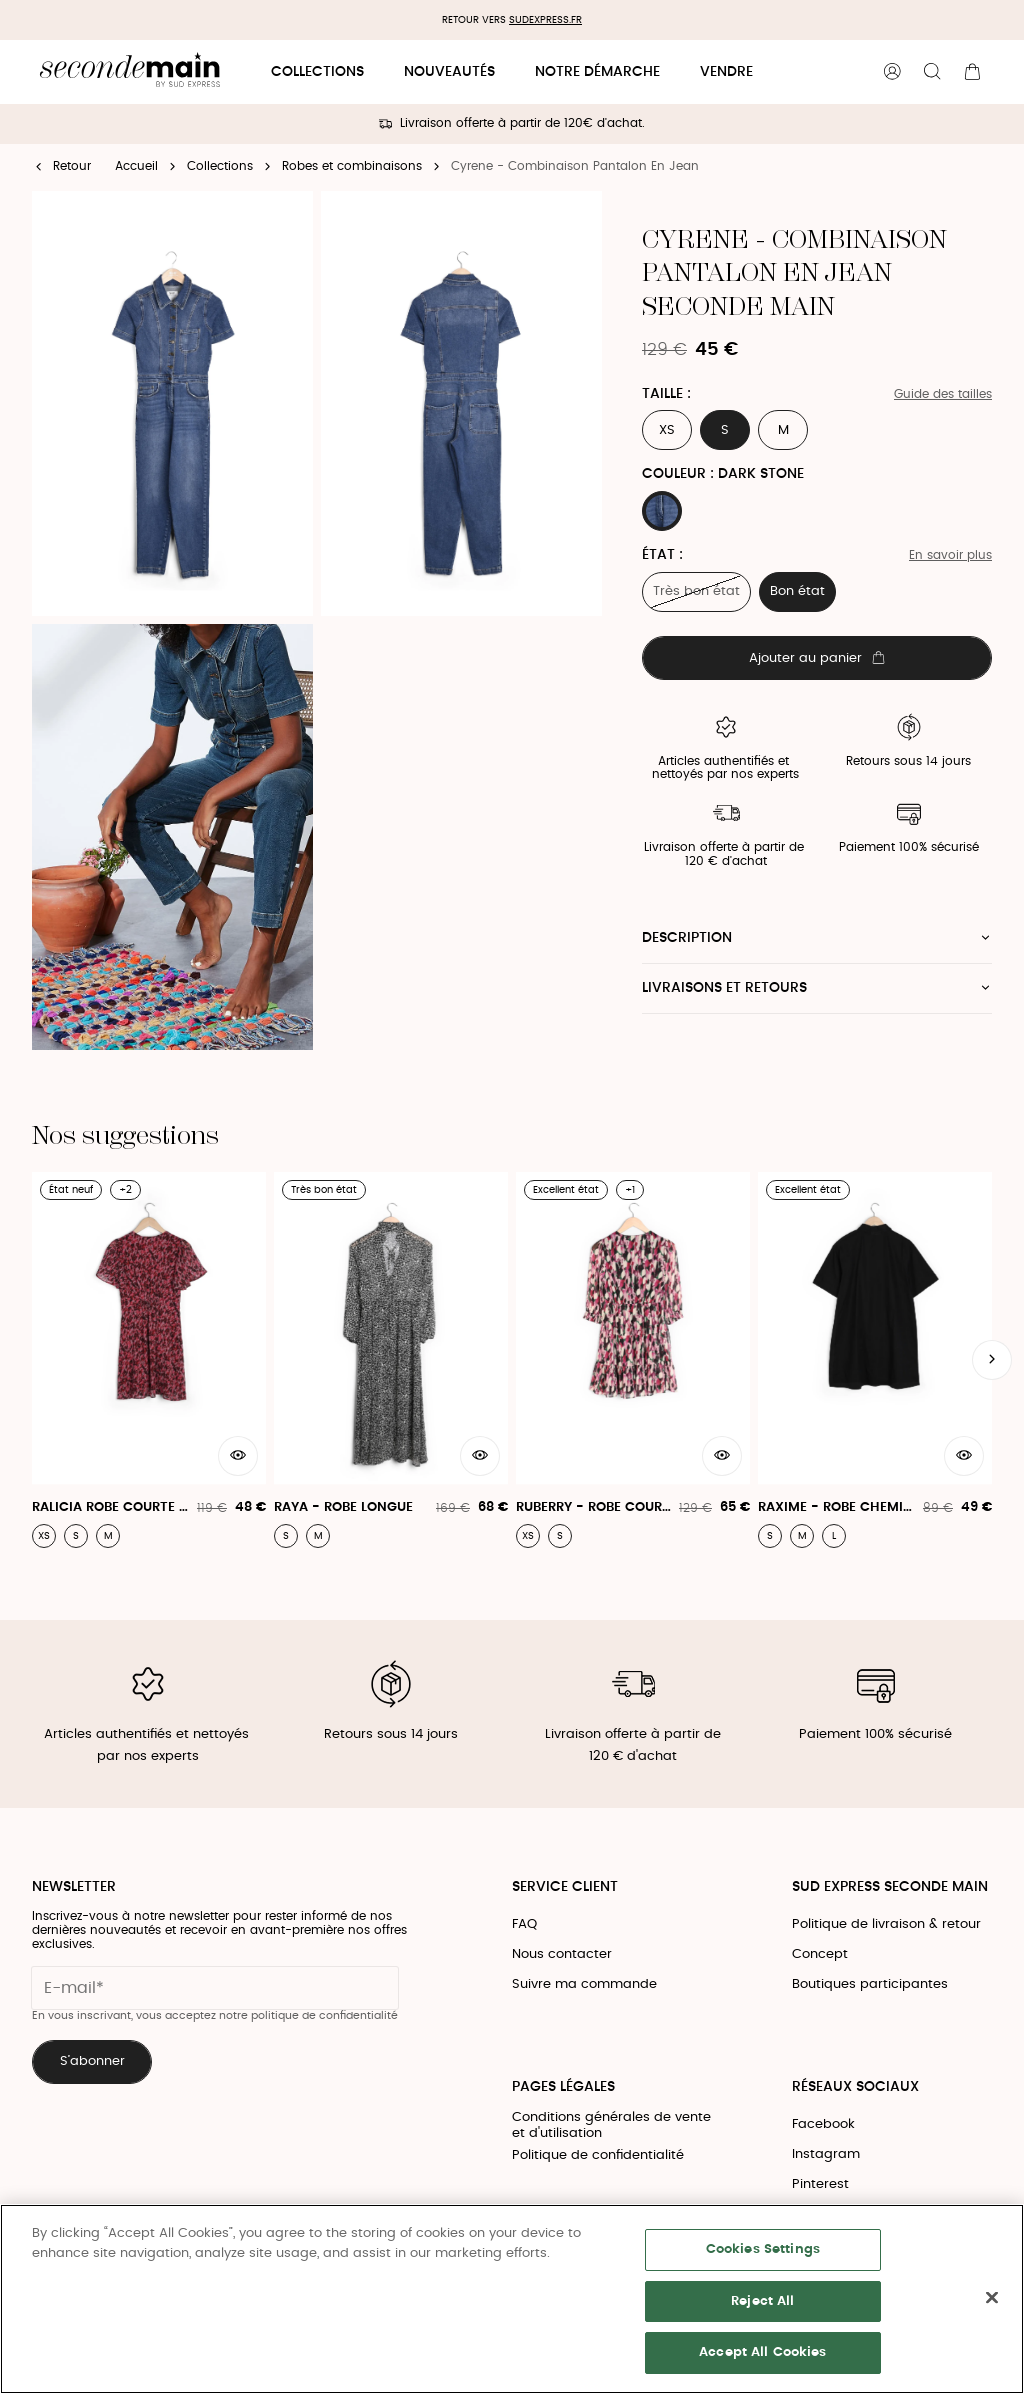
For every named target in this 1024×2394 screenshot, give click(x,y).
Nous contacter (562, 1954)
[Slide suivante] (992, 1360)
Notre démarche (597, 72)
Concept (820, 1954)
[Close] (992, 2298)
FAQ (524, 1924)
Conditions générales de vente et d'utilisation (611, 2125)
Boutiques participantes (870, 1984)
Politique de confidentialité (598, 2155)
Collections (317, 72)
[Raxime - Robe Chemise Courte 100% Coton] (875, 1360)
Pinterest (820, 2184)
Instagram (826, 2154)
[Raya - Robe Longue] (391, 1360)
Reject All (762, 2301)
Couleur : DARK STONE (723, 474)
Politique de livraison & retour (886, 1924)
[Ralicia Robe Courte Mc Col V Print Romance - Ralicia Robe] (149, 1360)
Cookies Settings (763, 2249)
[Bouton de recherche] (932, 72)
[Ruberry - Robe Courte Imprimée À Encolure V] (633, 1360)
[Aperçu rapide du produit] (238, 1456)
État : (662, 555)
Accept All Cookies (762, 2352)
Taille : (666, 394)
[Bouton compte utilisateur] (892, 72)
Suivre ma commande (584, 1984)
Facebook (823, 2124)
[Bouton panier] (972, 72)
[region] (512, 2299)
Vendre (726, 72)
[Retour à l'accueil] (130, 72)
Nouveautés (449, 72)
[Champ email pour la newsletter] (215, 1988)
